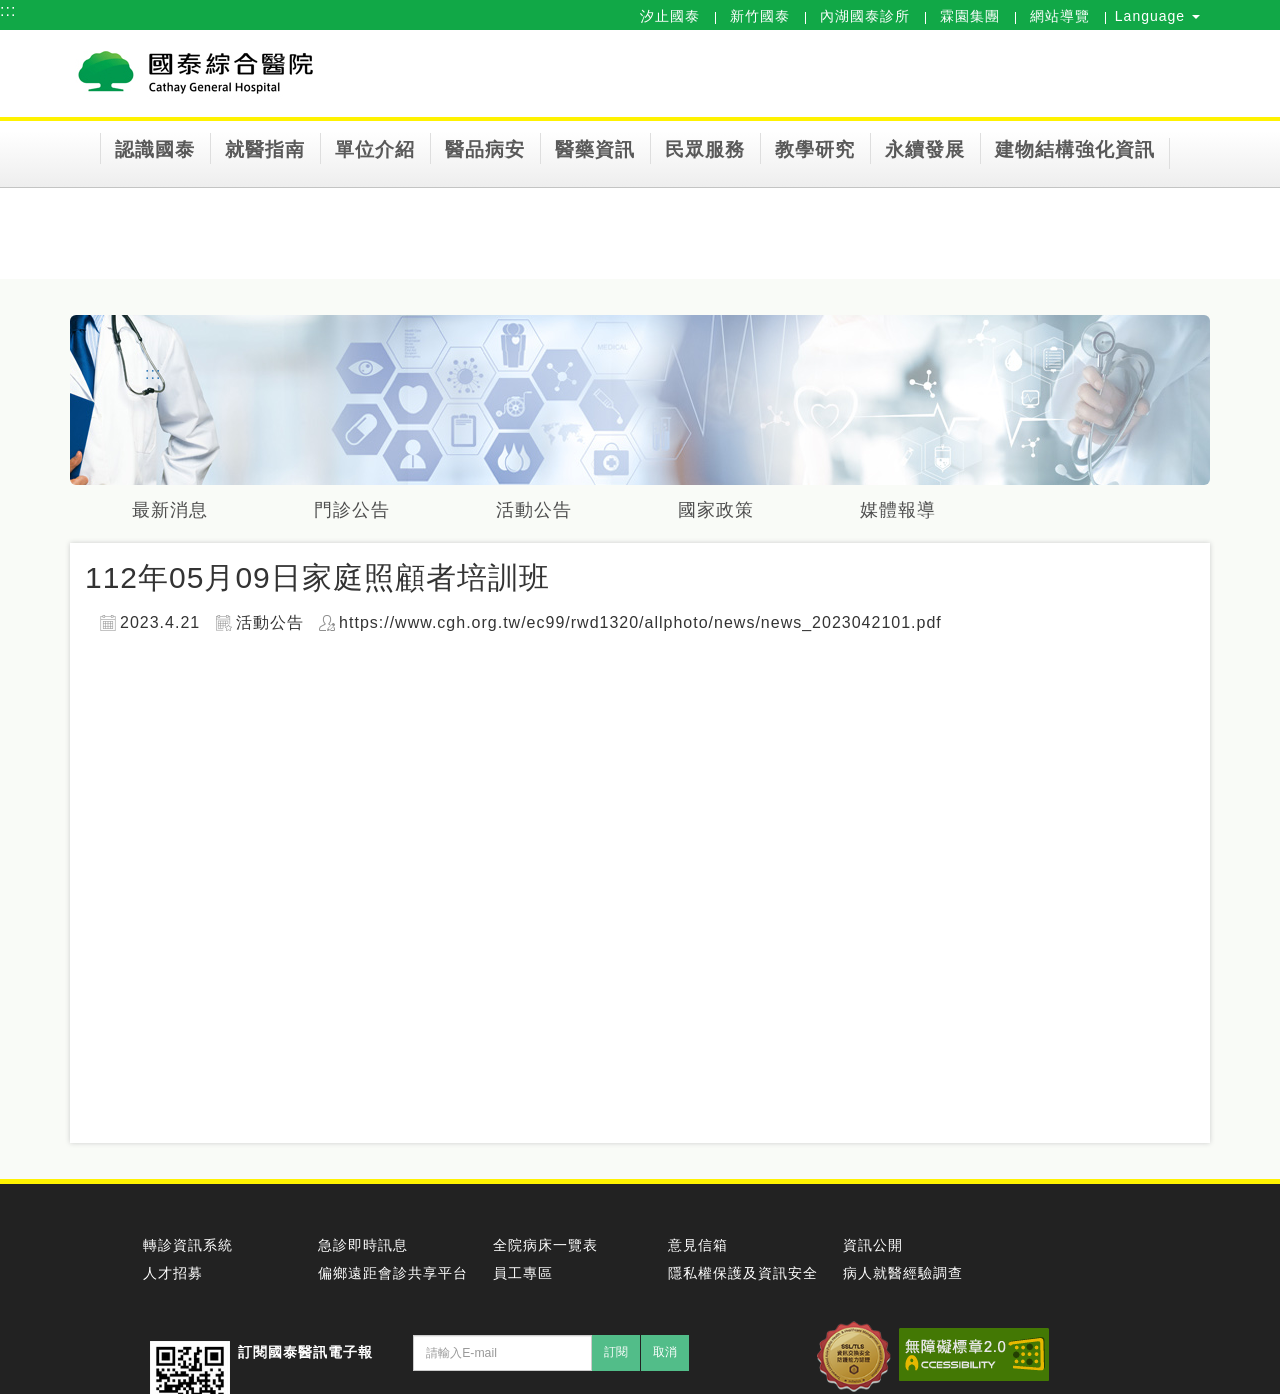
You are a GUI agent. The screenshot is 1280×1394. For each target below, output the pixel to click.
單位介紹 (375, 149)
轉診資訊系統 (188, 1245)
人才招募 (173, 1273)
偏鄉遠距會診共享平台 (393, 1273)
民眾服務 (705, 149)
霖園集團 (970, 16)
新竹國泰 (760, 16)
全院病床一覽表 (545, 1245)
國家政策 (719, 510)
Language (1157, 16)
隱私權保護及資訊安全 (743, 1273)
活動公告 (536, 510)
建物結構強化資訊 (1075, 149)
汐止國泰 (670, 16)
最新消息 (170, 510)
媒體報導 (902, 510)
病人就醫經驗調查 (903, 1273)
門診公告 (353, 510)
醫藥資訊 (595, 149)
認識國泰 (155, 149)
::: (8, 10)
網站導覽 (1060, 16)
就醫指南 (265, 149)
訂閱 (616, 1352)
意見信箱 (698, 1245)
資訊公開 (873, 1245)
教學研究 (815, 149)
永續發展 (925, 149)
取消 (665, 1352)
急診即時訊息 (363, 1245)
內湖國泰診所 (865, 16)
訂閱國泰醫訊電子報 (305, 1352)
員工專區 (523, 1273)
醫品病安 (485, 149)
